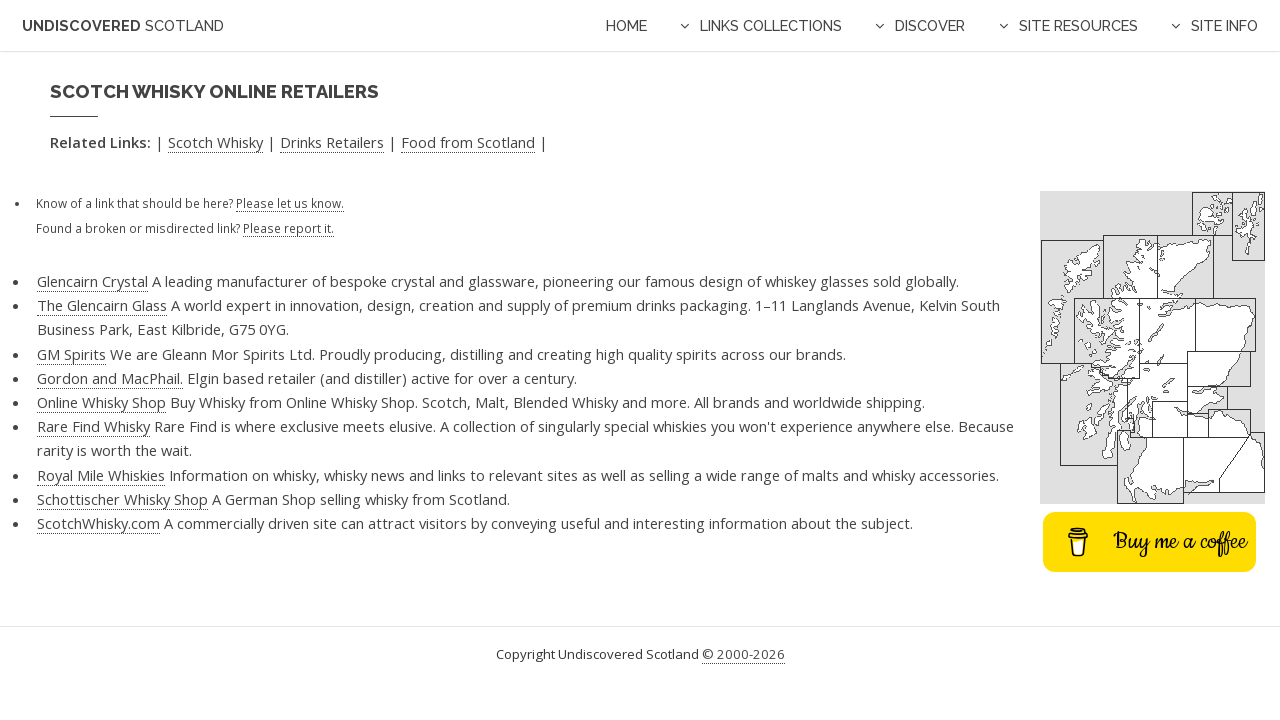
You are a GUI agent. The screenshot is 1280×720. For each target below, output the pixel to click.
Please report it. (288, 228)
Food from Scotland (468, 142)
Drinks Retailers (332, 142)
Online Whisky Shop (101, 402)
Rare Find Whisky (93, 426)
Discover (930, 25)
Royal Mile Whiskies (101, 475)
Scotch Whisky (215, 142)
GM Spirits (71, 354)
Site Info (1224, 25)
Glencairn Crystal (92, 281)
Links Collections (771, 25)
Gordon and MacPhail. (110, 378)
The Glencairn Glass (102, 305)
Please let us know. (290, 203)
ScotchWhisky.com (98, 523)
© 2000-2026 (743, 654)
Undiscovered (123, 25)
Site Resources (1078, 25)
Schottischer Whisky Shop (122, 499)
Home (626, 25)
